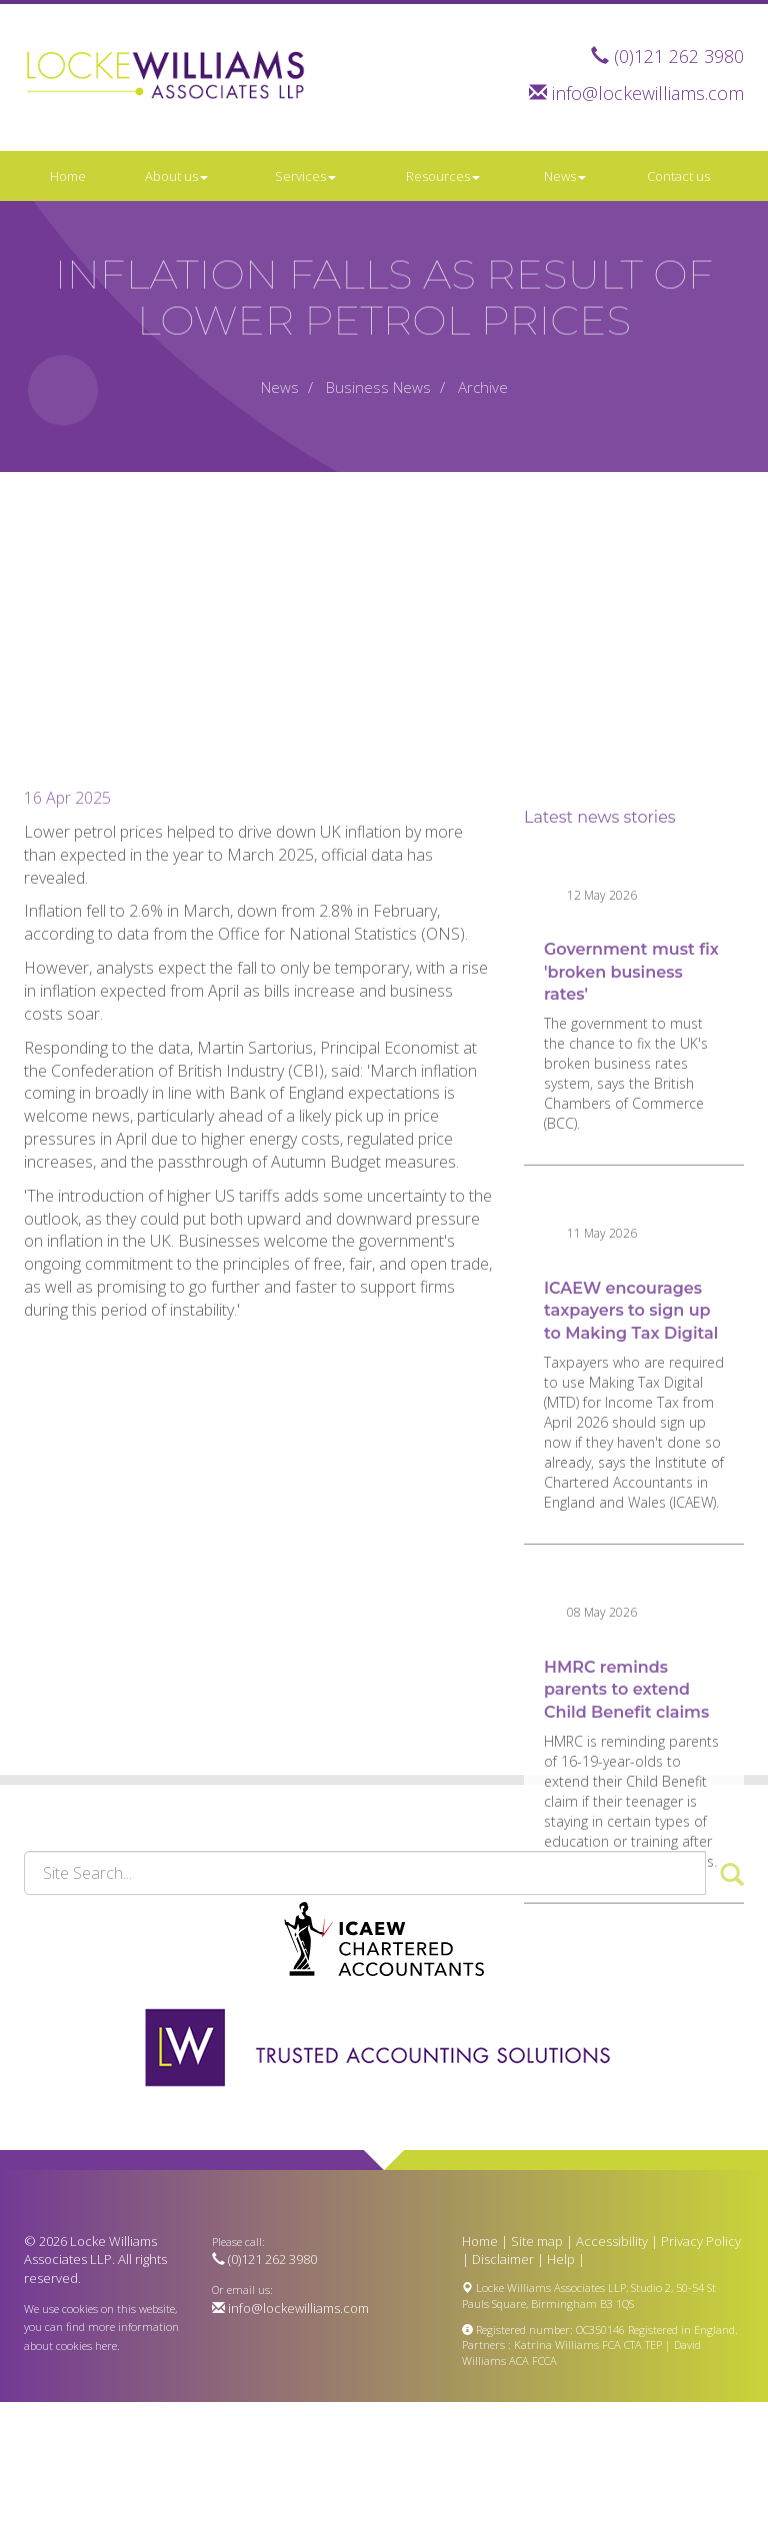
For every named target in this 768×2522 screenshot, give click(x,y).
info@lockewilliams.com (648, 93)
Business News (378, 387)
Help (561, 2259)
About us (176, 176)
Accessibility (612, 2241)
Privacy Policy (701, 2241)
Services (305, 176)
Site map (537, 2241)
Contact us (678, 176)
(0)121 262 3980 (679, 56)
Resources (443, 176)
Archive (483, 387)
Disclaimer (503, 2259)
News (565, 176)
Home (68, 176)
